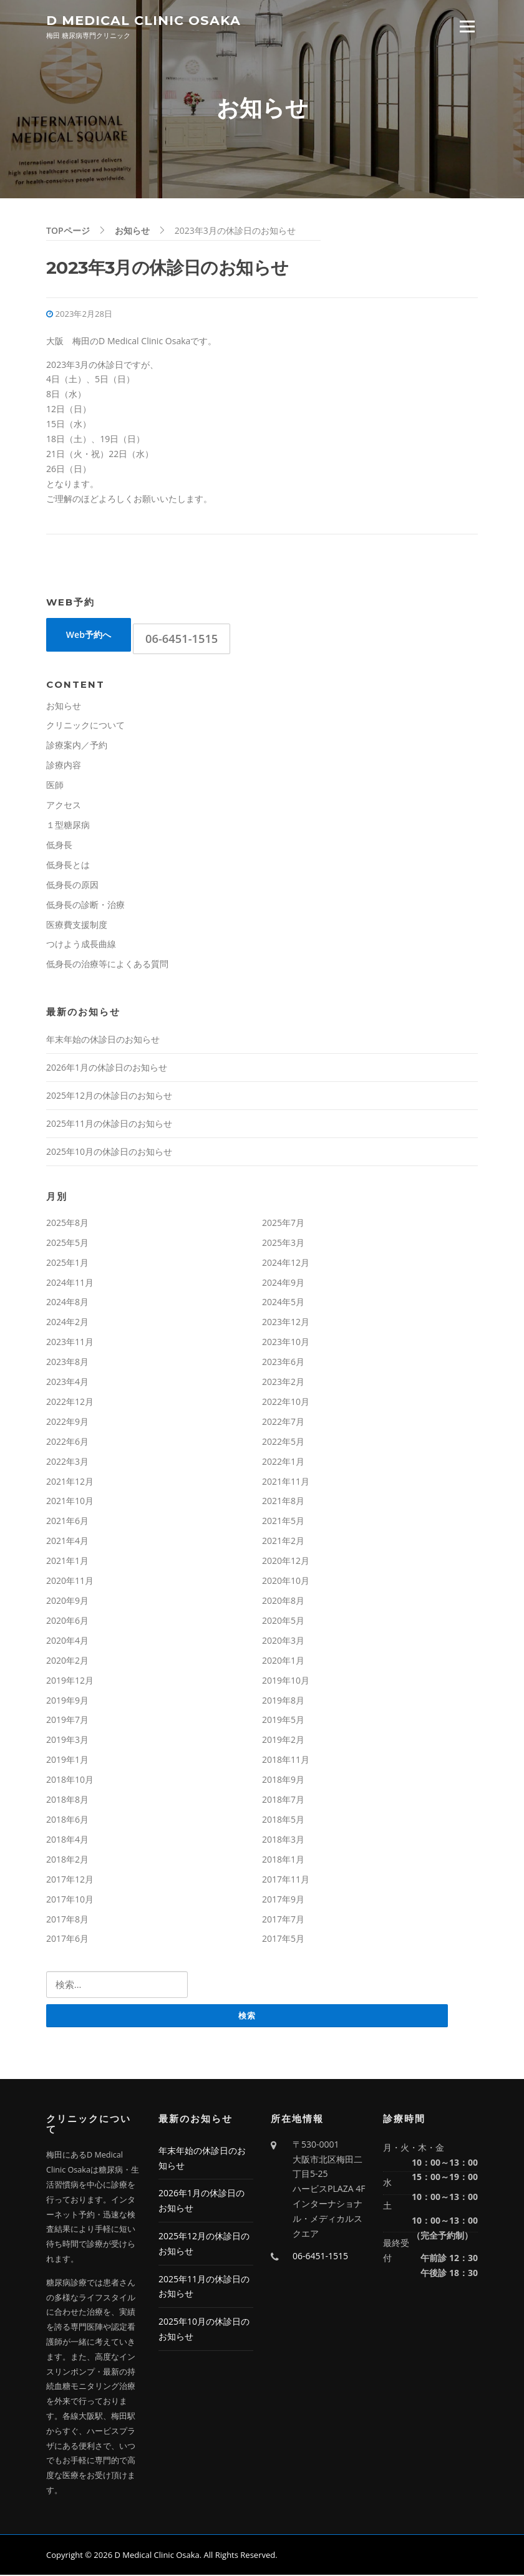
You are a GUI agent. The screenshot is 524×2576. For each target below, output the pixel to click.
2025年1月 (67, 1264)
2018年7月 (283, 1801)
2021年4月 (67, 1542)
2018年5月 (283, 1820)
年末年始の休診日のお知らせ (103, 1040)
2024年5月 (283, 1303)
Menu (467, 26)
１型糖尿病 (68, 826)
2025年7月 (283, 1224)
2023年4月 (67, 1383)
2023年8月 (67, 1363)
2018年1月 (283, 1860)
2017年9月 (283, 1900)
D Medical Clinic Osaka (143, 20)
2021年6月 (67, 1522)
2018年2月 (67, 1860)
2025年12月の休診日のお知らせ (109, 1096)
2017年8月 (67, 1920)
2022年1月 (283, 1463)
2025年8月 (67, 1224)
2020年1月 (283, 1661)
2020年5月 (283, 1622)
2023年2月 (283, 1383)
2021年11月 (285, 1482)
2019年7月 (67, 1721)
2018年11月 (285, 1761)
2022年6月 (67, 1443)
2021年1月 (67, 1562)
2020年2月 (67, 1661)
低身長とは (68, 866)
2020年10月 (285, 1582)
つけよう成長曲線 (81, 945)
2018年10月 (70, 1781)
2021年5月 (283, 1522)
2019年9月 (67, 1701)
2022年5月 (283, 1443)
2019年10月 (285, 1681)
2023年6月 (283, 1363)
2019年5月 (283, 1721)
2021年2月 (283, 1542)
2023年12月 (285, 1323)
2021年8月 (283, 1502)
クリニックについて (85, 726)
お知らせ (63, 707)
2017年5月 (283, 1940)
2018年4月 (67, 1840)
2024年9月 (283, 1283)
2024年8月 (67, 1303)
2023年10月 (285, 1343)
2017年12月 (70, 1880)
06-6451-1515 (181, 639)
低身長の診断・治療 (85, 906)
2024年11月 (70, 1283)
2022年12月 (70, 1403)
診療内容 (63, 766)
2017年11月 (285, 1880)
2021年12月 (70, 1482)
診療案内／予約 (76, 746)
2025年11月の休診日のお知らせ (109, 1125)
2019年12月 (70, 1681)
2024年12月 (285, 1264)
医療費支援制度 (76, 925)
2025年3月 (283, 1244)
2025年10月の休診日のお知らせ (109, 1153)
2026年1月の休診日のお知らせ (106, 1068)
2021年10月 (70, 1502)
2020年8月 (283, 1602)
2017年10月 (70, 1900)
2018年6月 (67, 1820)
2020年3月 (283, 1641)
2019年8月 (283, 1701)
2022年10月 (285, 1403)
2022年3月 (67, 1463)
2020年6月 (67, 1622)
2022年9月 (67, 1423)
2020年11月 (70, 1582)
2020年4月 (67, 1641)
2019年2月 (283, 1741)
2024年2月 (67, 1323)
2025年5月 (67, 1244)
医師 (55, 786)
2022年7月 (283, 1423)
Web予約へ (88, 636)
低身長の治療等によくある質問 (107, 965)
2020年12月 (285, 1562)
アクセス (63, 806)
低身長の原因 (72, 886)
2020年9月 (67, 1602)
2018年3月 (283, 1840)
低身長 (59, 846)
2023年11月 (70, 1343)
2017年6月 (67, 1940)
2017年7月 (283, 1920)
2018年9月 (283, 1781)
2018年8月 (67, 1801)
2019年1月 (67, 1761)
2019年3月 (67, 1741)
